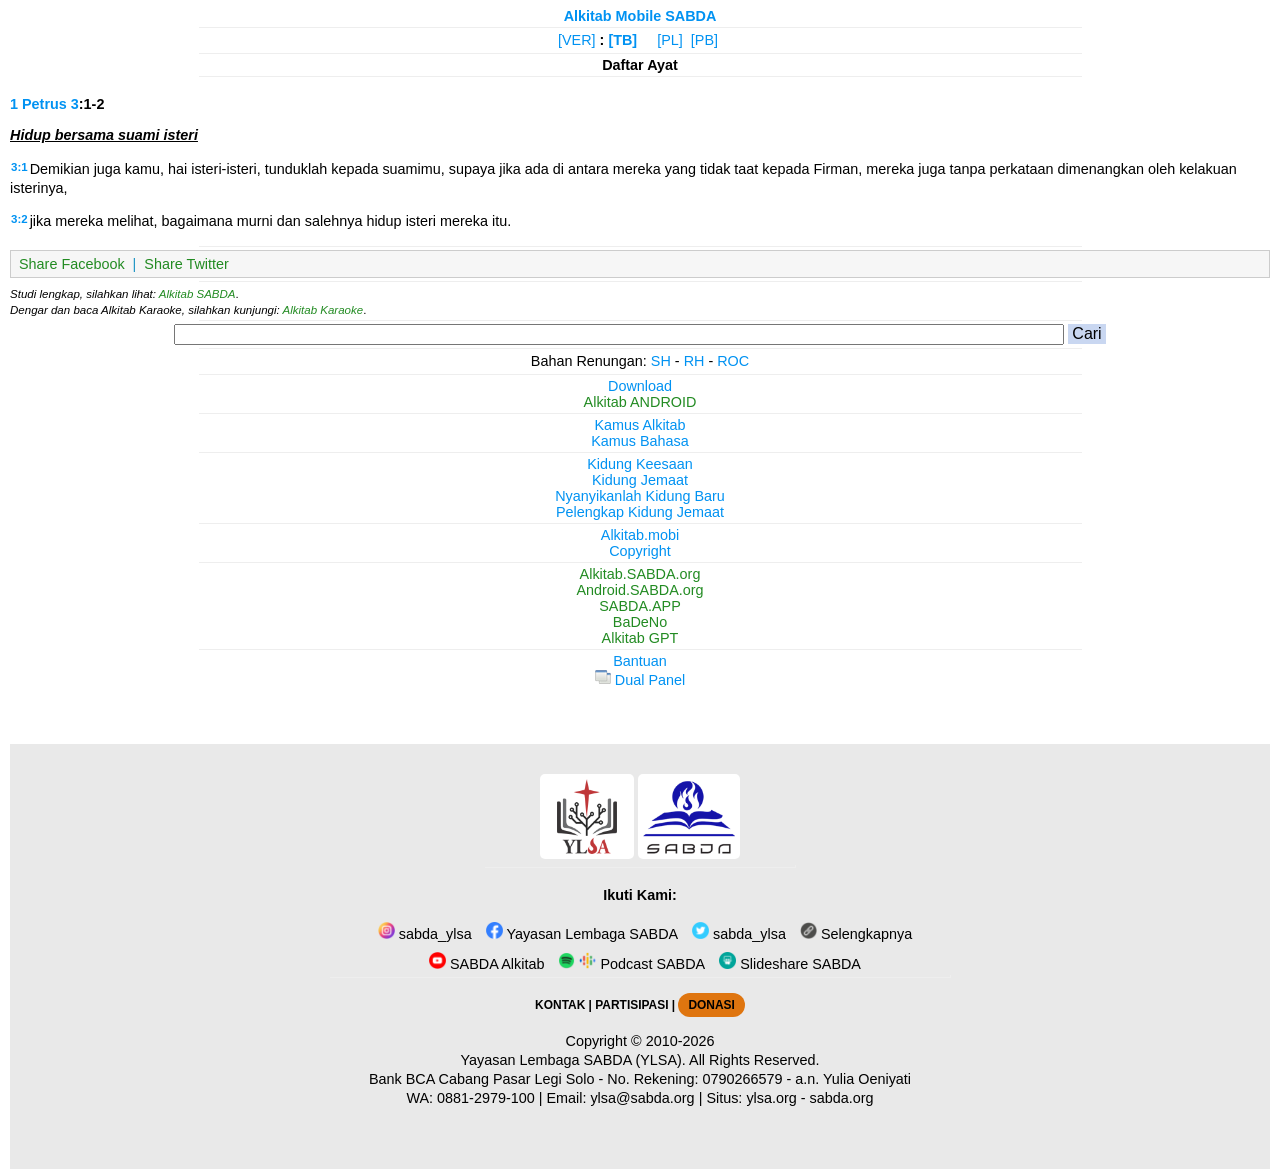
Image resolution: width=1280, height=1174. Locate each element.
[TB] (622, 40)
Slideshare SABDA (790, 964)
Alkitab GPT (640, 638)
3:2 (19, 219)
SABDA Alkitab (486, 964)
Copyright (640, 551)
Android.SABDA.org (639, 590)
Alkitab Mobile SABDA (640, 16)
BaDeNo (640, 622)
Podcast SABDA (631, 964)
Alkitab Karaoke (323, 310)
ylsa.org (771, 1098)
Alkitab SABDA (197, 294)
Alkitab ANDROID (640, 402)
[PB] (704, 40)
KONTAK (560, 1005)
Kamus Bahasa (640, 441)
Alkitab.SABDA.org (640, 574)
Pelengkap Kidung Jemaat (640, 512)
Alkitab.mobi (640, 535)
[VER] (577, 40)
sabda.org (842, 1098)
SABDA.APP (640, 606)
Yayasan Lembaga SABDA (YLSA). (573, 1060)
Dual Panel (640, 680)
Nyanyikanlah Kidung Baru (640, 496)
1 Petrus (38, 104)
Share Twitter (186, 264)
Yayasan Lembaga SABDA (582, 934)
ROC (733, 361)
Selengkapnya (856, 934)
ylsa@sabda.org (642, 1098)
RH (694, 361)
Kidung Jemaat (640, 480)
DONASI (711, 1005)
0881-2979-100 (486, 1098)
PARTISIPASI (631, 1005)
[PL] (670, 40)
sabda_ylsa (425, 934)
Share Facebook (72, 264)
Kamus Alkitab (639, 425)
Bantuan (640, 661)
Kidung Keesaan (640, 464)
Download (640, 386)
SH (661, 361)
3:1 (19, 167)
